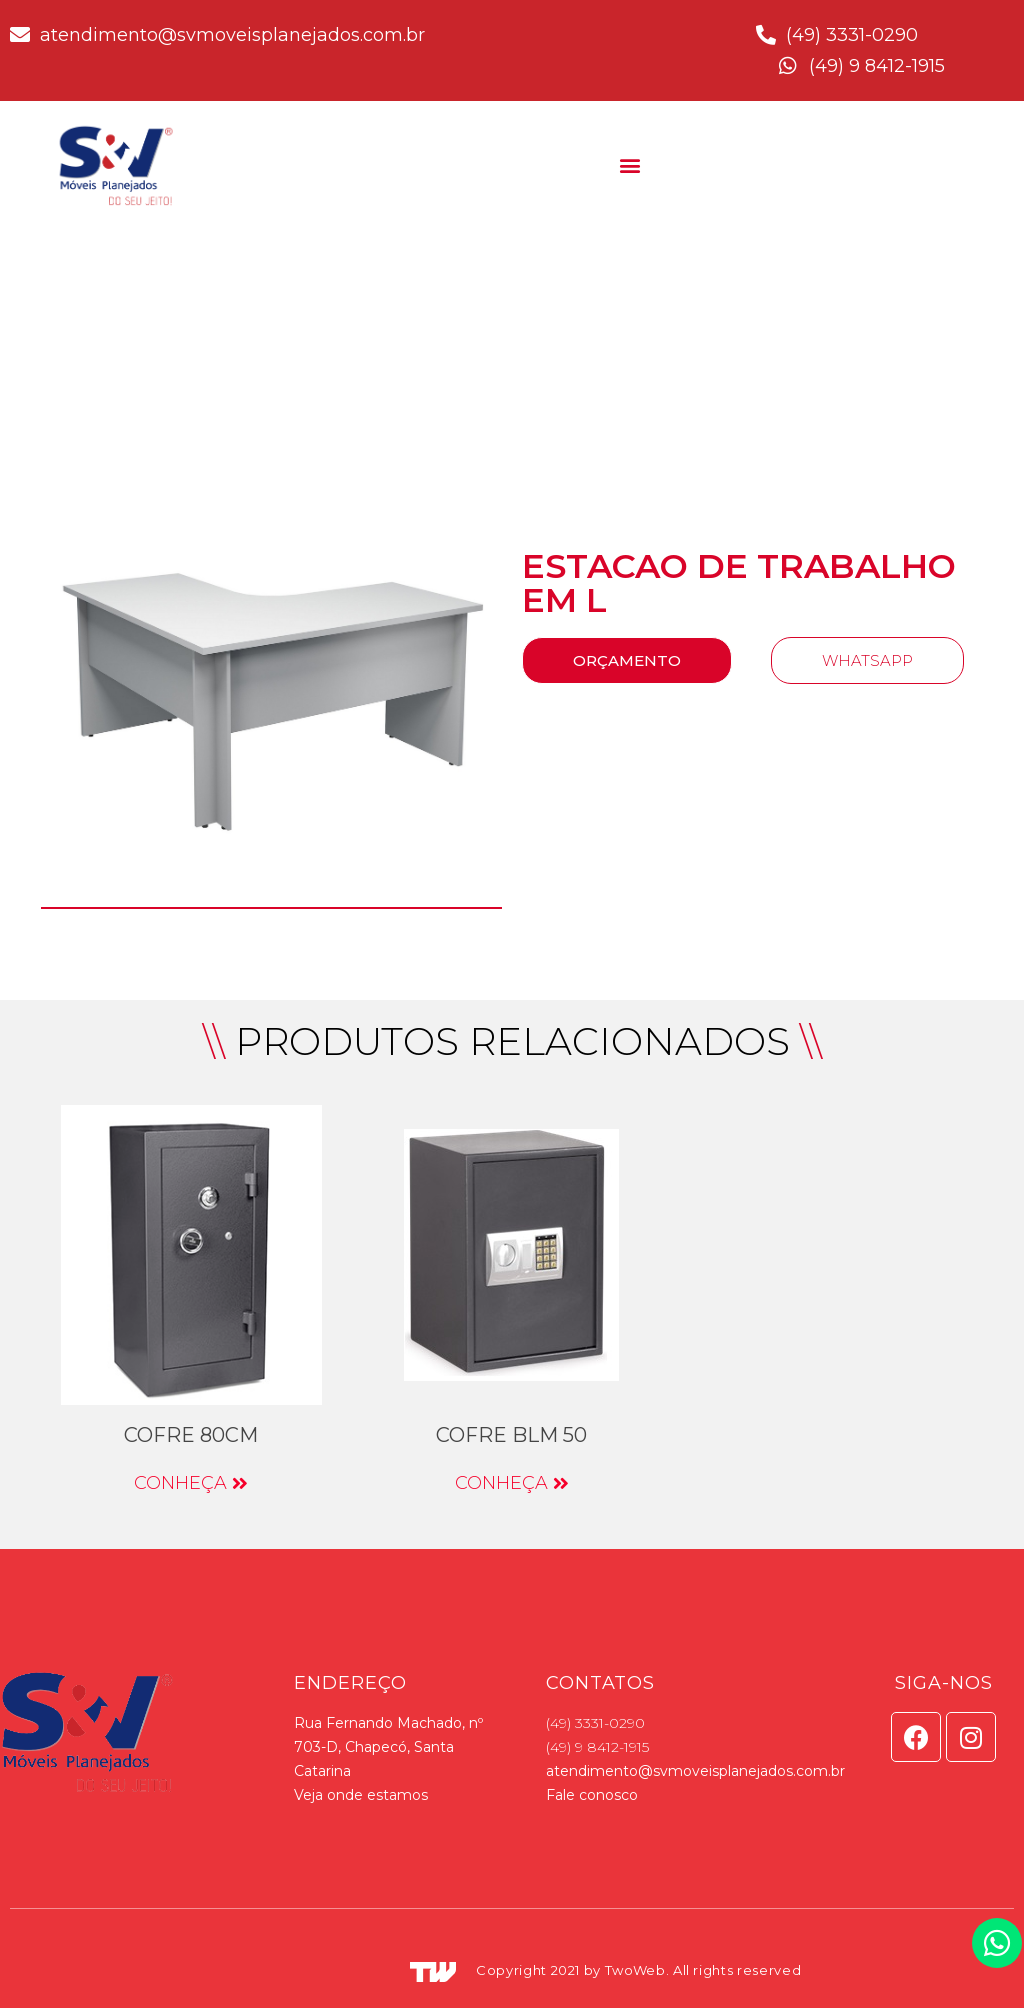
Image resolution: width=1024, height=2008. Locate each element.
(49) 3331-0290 (595, 1723)
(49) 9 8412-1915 (597, 1747)
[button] (629, 164)
